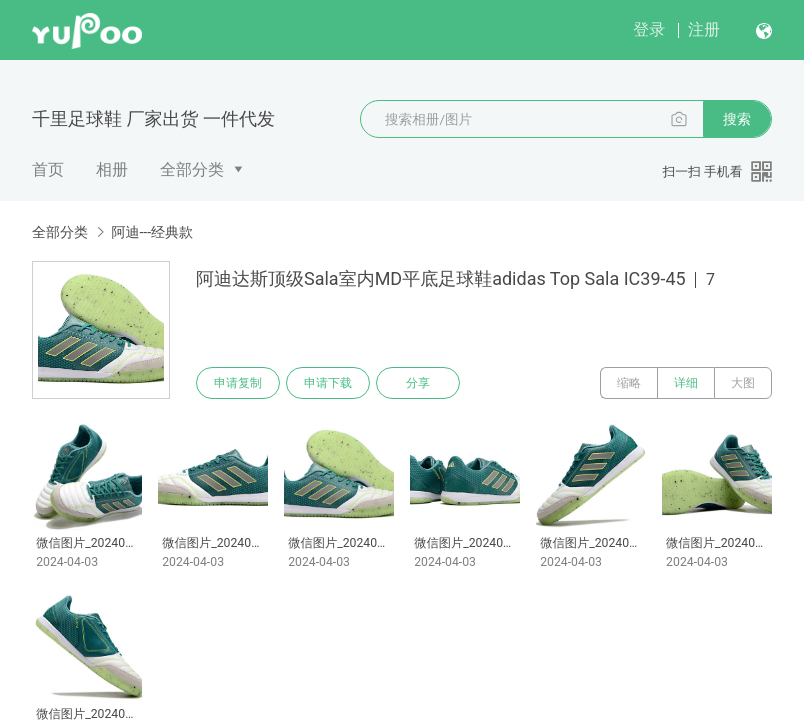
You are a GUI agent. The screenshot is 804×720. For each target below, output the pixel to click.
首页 (48, 169)
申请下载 (328, 383)
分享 (418, 383)
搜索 (737, 119)
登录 (649, 29)
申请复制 (238, 383)
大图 (743, 383)
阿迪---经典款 (152, 232)
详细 (686, 383)
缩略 (629, 383)
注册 (704, 29)
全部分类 (192, 169)
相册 (112, 169)
